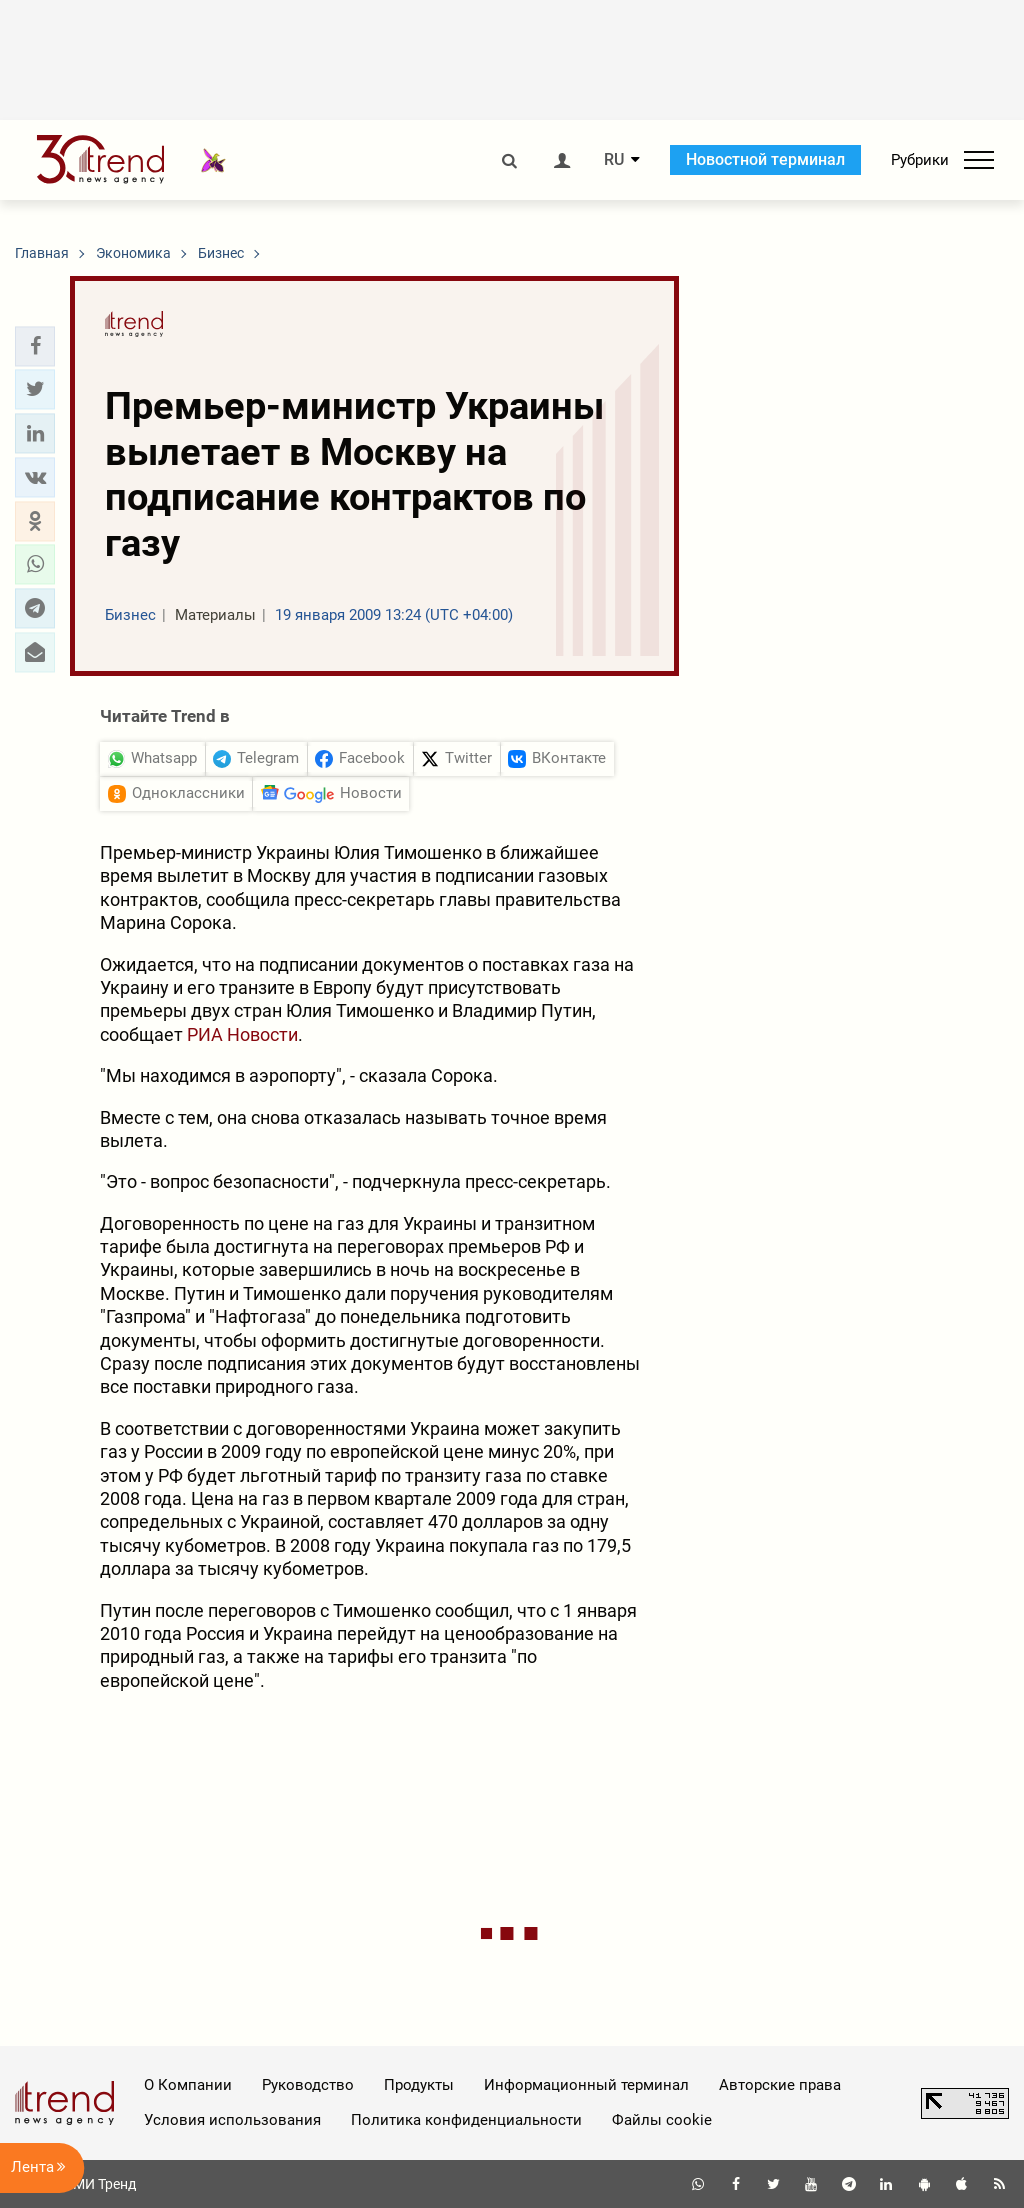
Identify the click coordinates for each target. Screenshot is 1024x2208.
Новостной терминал (765, 159)
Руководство (308, 2085)
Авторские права (780, 2085)
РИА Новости (242, 1034)
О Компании (188, 2085)
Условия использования (232, 2120)
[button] (35, 346)
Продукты (419, 2085)
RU (614, 160)
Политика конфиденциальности (466, 2120)
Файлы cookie (662, 2120)
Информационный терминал (586, 2085)
